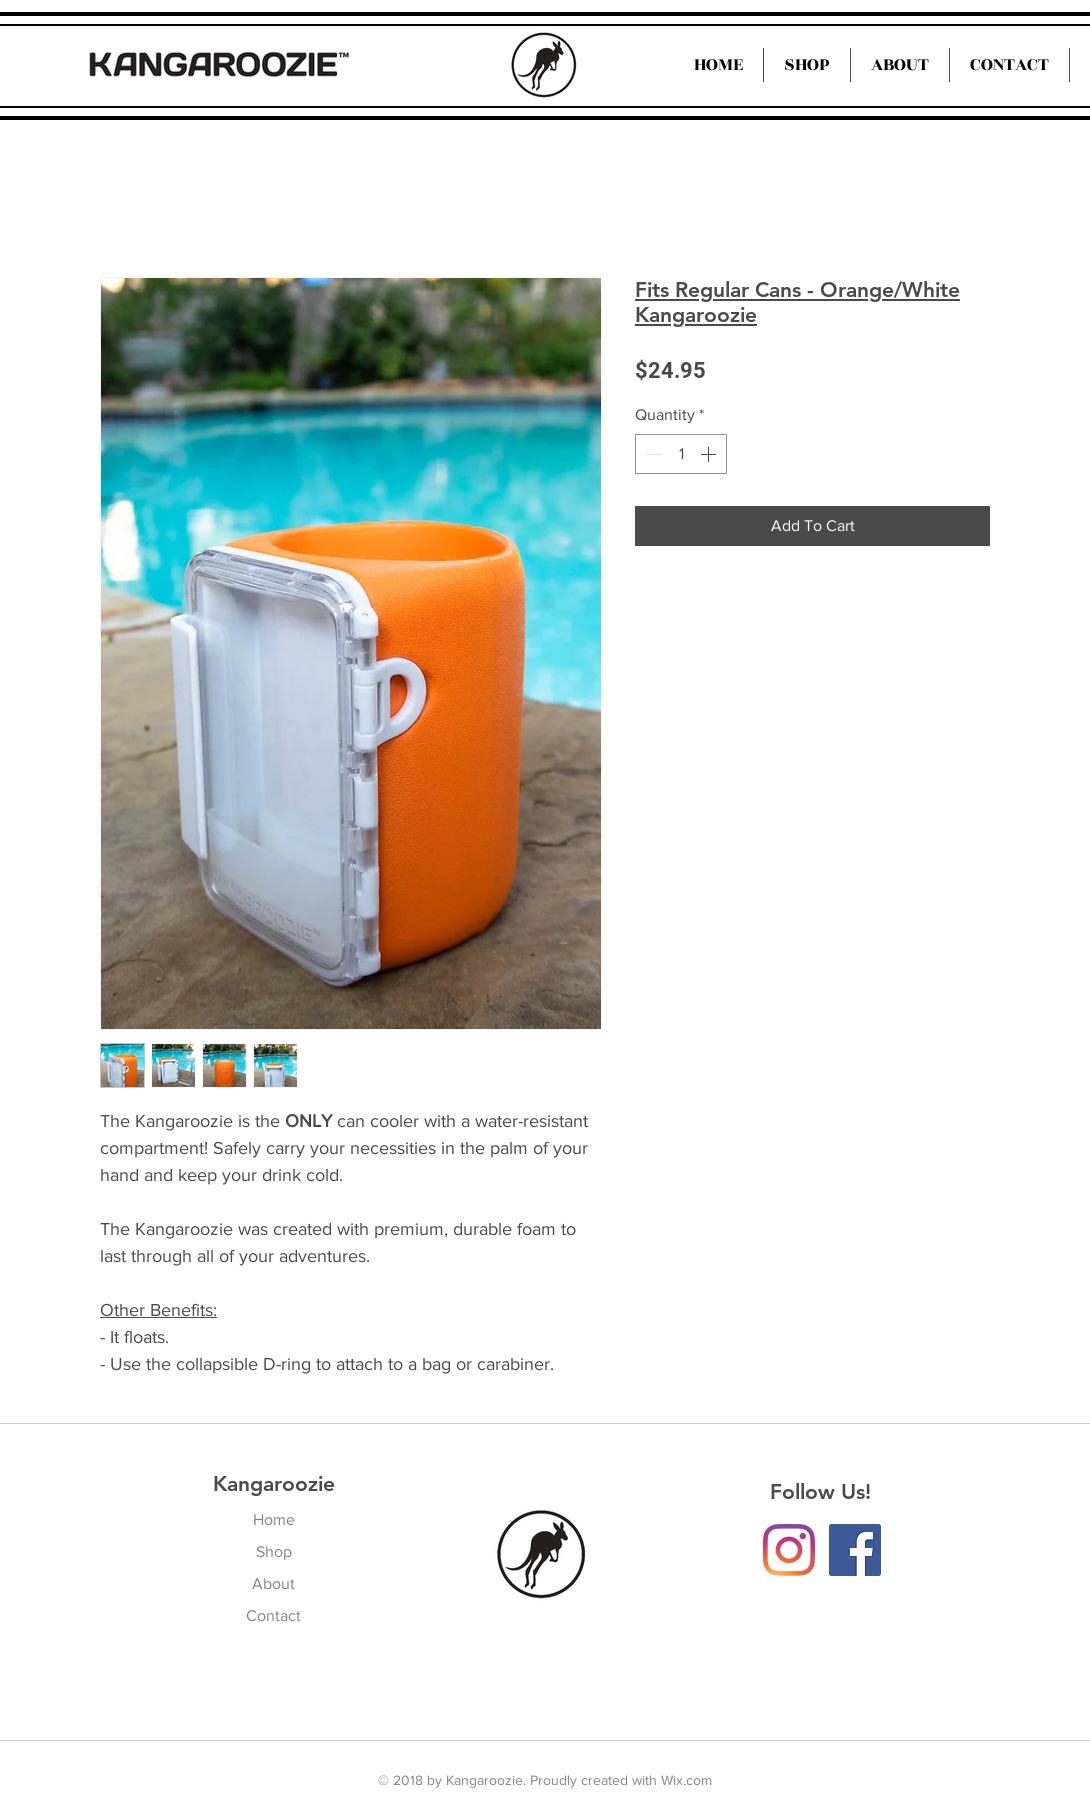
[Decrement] (652, 454)
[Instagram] (789, 1550)
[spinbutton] (681, 454)
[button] (900, 65)
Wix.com (686, 1780)
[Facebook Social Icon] (855, 1550)
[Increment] (710, 454)
